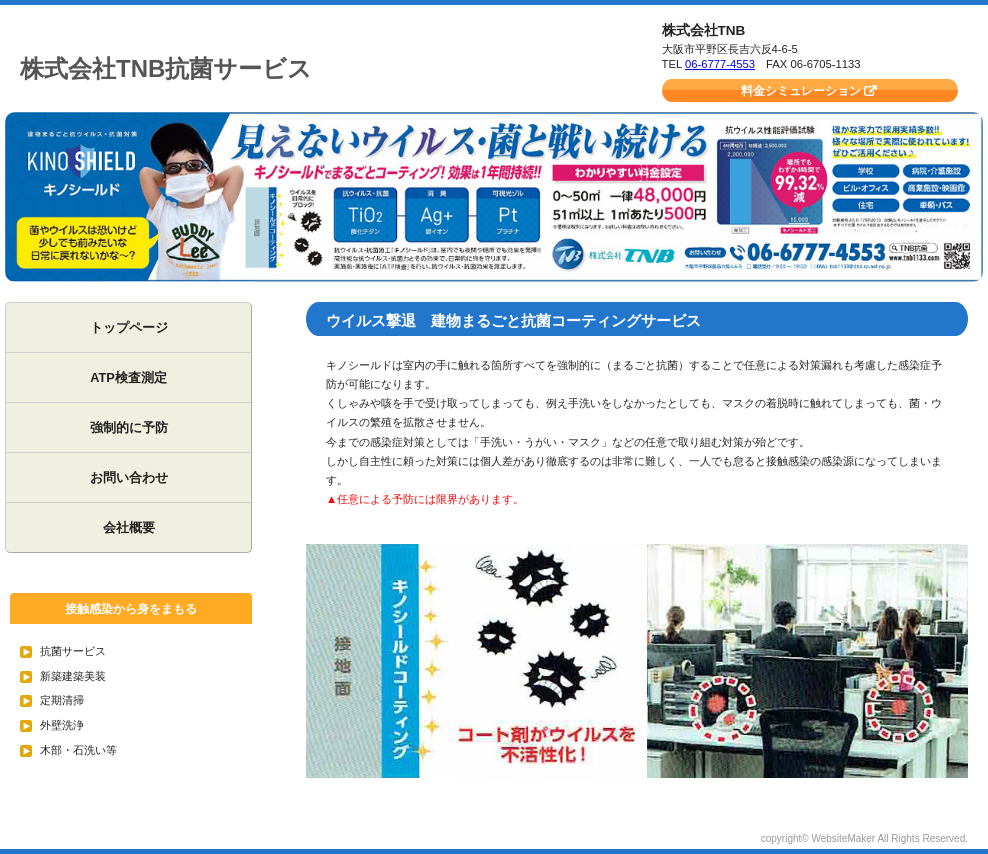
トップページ (129, 327)
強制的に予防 (129, 427)
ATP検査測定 (128, 377)
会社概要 (129, 527)
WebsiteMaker (843, 838)
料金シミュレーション (801, 91)
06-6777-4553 (720, 64)
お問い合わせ (129, 477)
